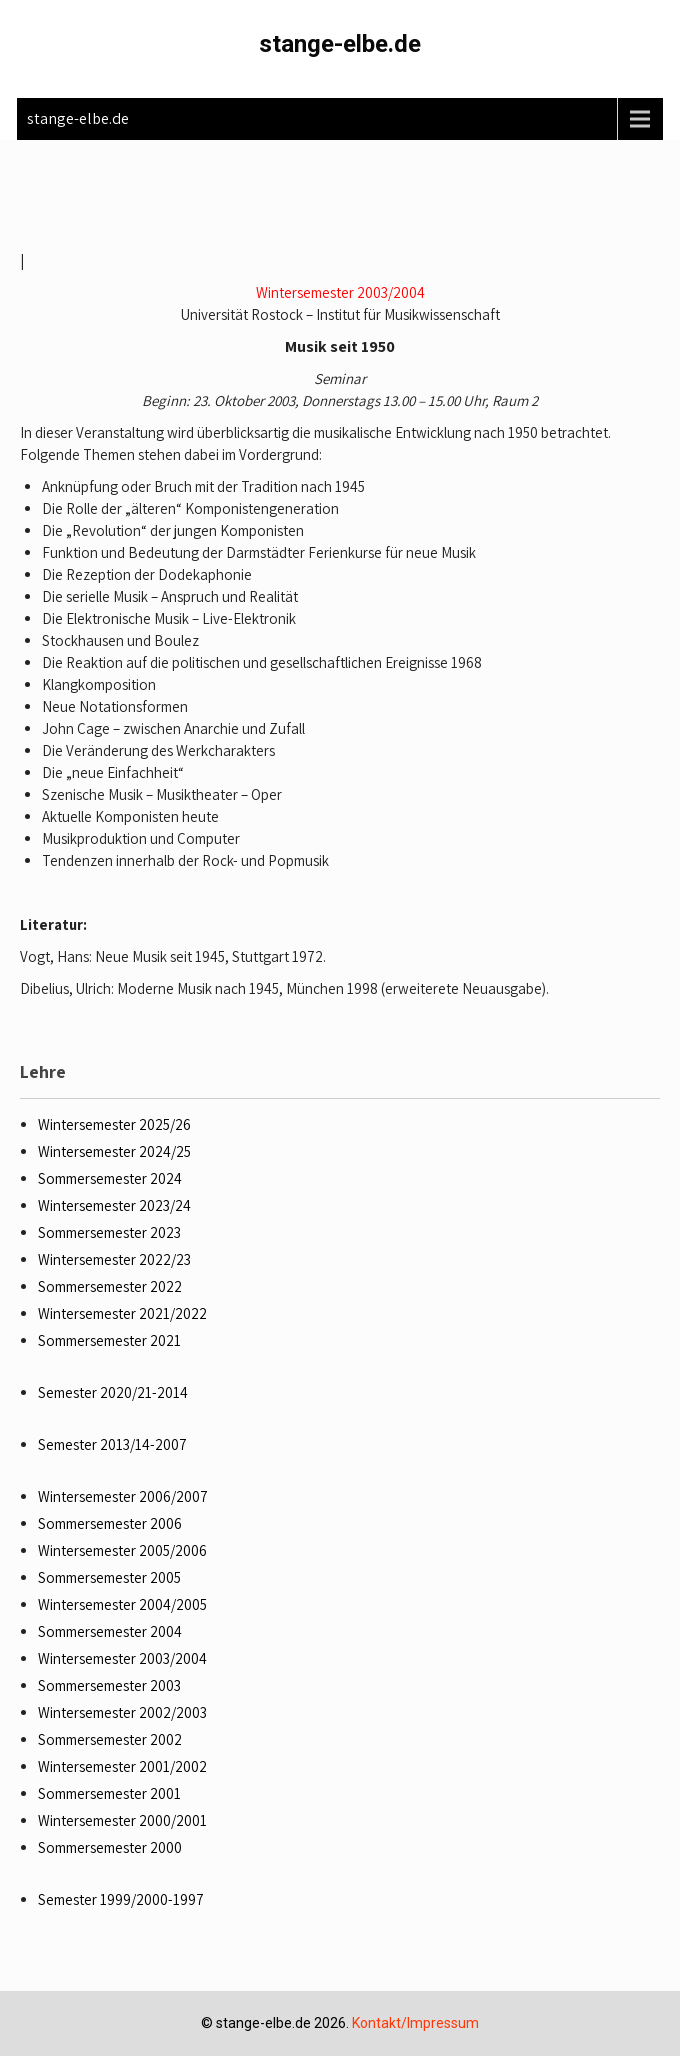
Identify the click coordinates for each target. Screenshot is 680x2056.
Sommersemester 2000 (110, 1847)
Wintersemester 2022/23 (114, 1259)
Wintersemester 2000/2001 (122, 1820)
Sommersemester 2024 (110, 1178)
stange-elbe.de (340, 44)
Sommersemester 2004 (110, 1631)
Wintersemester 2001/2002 (122, 1766)
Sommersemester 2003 (109, 1685)
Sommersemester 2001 (109, 1793)
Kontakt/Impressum (415, 2023)
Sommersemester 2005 (109, 1577)
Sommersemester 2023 (109, 1232)
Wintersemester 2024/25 (114, 1151)
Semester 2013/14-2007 (112, 1444)
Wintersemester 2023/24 (114, 1205)
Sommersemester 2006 (110, 1523)
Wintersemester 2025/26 (114, 1124)
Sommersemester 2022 (110, 1286)
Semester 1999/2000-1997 (121, 1899)
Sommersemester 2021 (109, 1340)
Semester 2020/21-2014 (113, 1392)
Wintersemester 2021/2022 (122, 1313)
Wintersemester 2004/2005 (122, 1604)
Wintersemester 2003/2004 (340, 292)
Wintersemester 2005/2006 (122, 1550)
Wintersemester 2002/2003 (122, 1712)
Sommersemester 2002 (110, 1739)
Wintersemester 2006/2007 (123, 1496)
